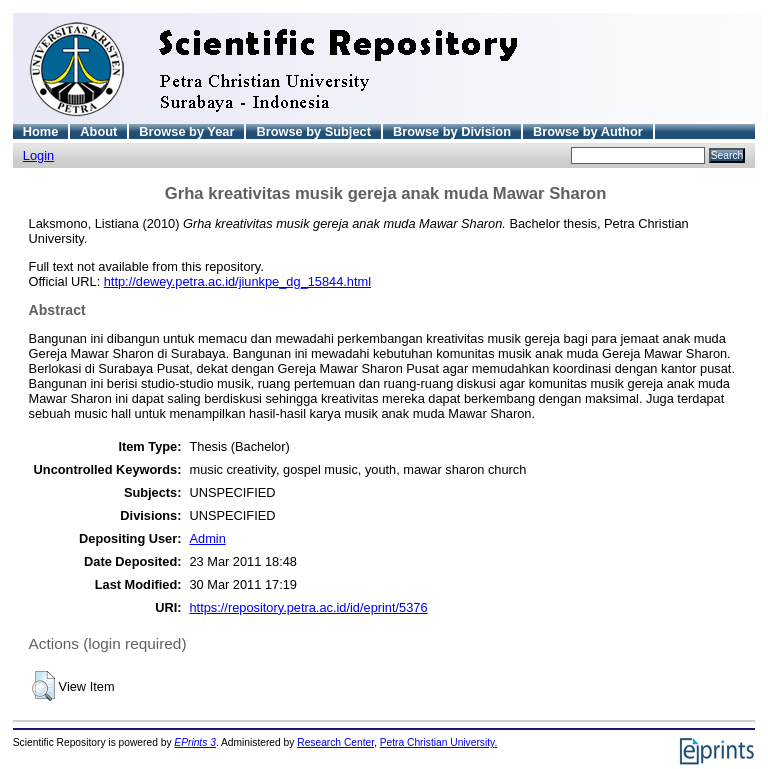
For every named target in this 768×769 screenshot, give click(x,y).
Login (38, 155)
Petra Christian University (437, 742)
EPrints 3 (195, 742)
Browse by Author (588, 131)
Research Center (335, 742)
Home (41, 131)
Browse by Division (452, 131)
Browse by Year (186, 131)
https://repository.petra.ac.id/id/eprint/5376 (308, 607)
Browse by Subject (313, 131)
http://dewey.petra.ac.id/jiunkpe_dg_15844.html (237, 281)
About (98, 131)
